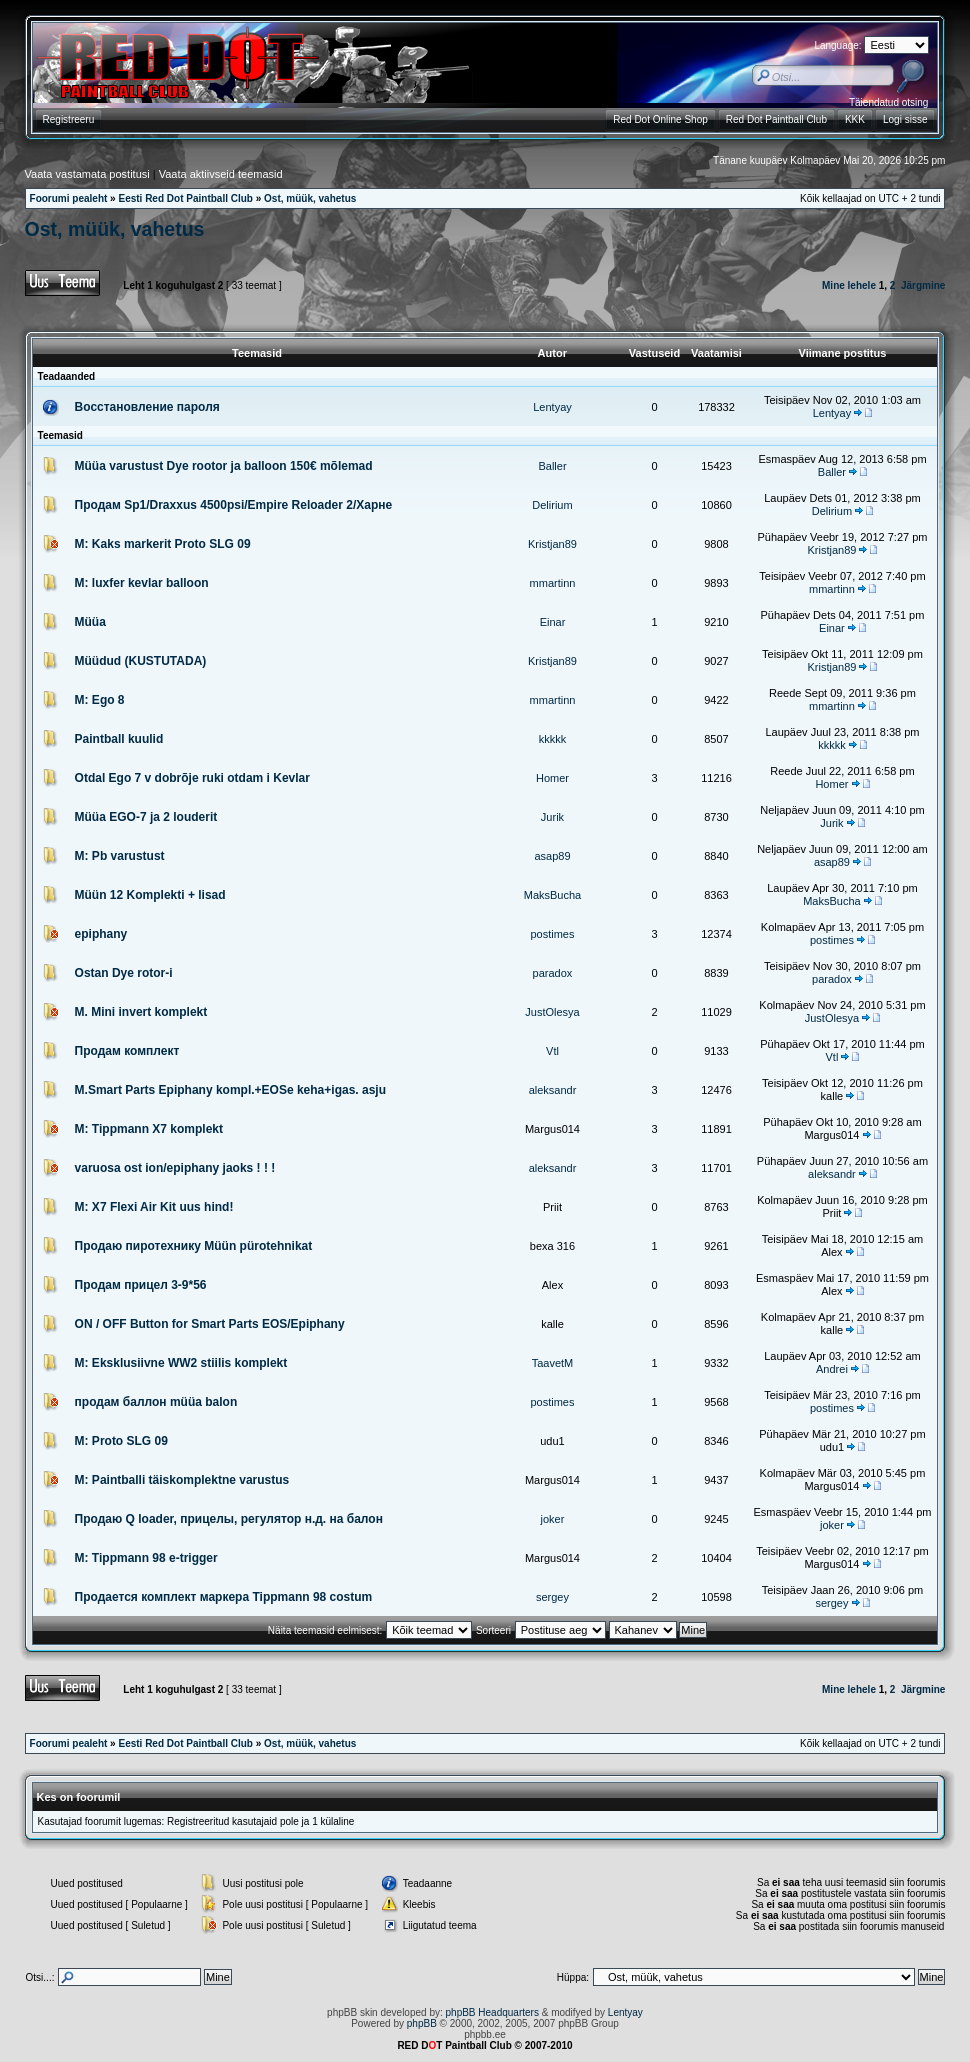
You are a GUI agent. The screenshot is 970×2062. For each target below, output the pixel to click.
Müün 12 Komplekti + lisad (150, 895)
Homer (552, 778)
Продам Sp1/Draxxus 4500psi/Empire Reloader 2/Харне (234, 505)
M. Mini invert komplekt (141, 1012)
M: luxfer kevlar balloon (142, 583)
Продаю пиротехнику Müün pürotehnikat (194, 1246)
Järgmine (923, 285)
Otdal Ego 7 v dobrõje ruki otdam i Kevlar (192, 778)
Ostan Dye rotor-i (124, 973)
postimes (552, 934)
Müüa (90, 622)
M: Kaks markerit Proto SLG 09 (163, 544)
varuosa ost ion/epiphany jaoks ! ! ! (175, 1168)
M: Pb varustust (120, 856)
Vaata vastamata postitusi (87, 174)
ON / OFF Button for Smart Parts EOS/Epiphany (210, 1324)
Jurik (552, 817)
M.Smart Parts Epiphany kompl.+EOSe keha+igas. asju (230, 1090)
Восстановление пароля (147, 407)
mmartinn (553, 583)
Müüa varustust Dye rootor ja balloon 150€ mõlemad (224, 466)
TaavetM (553, 1363)
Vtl (552, 1051)
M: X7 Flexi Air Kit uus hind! (154, 1207)
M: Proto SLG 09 (121, 1441)
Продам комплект (127, 1051)
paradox (553, 973)
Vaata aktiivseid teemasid (221, 174)
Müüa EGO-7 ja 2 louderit (146, 817)
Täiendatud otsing (889, 102)
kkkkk (553, 739)
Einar (553, 622)
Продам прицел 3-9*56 (141, 1285)
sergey (552, 1597)
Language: (837, 45)
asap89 (552, 856)
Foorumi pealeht (69, 198)
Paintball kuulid (119, 739)
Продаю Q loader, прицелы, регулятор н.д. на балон (229, 1519)
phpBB (422, 2023)
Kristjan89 (552, 544)
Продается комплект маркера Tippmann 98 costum (224, 1597)
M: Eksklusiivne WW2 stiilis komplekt (181, 1363)
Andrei (832, 1369)
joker (553, 1519)
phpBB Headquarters (492, 2012)
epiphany (101, 934)
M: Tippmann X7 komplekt (149, 1129)
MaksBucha (552, 895)
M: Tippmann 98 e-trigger (146, 1558)
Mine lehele (849, 285)
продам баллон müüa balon (156, 1402)
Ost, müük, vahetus (310, 198)
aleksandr (553, 1090)
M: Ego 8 (100, 700)
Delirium (552, 505)
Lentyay (552, 407)
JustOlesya (552, 1012)
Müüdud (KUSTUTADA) (141, 661)
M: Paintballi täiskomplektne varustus (182, 1480)
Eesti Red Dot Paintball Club (185, 198)
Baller (552, 466)
